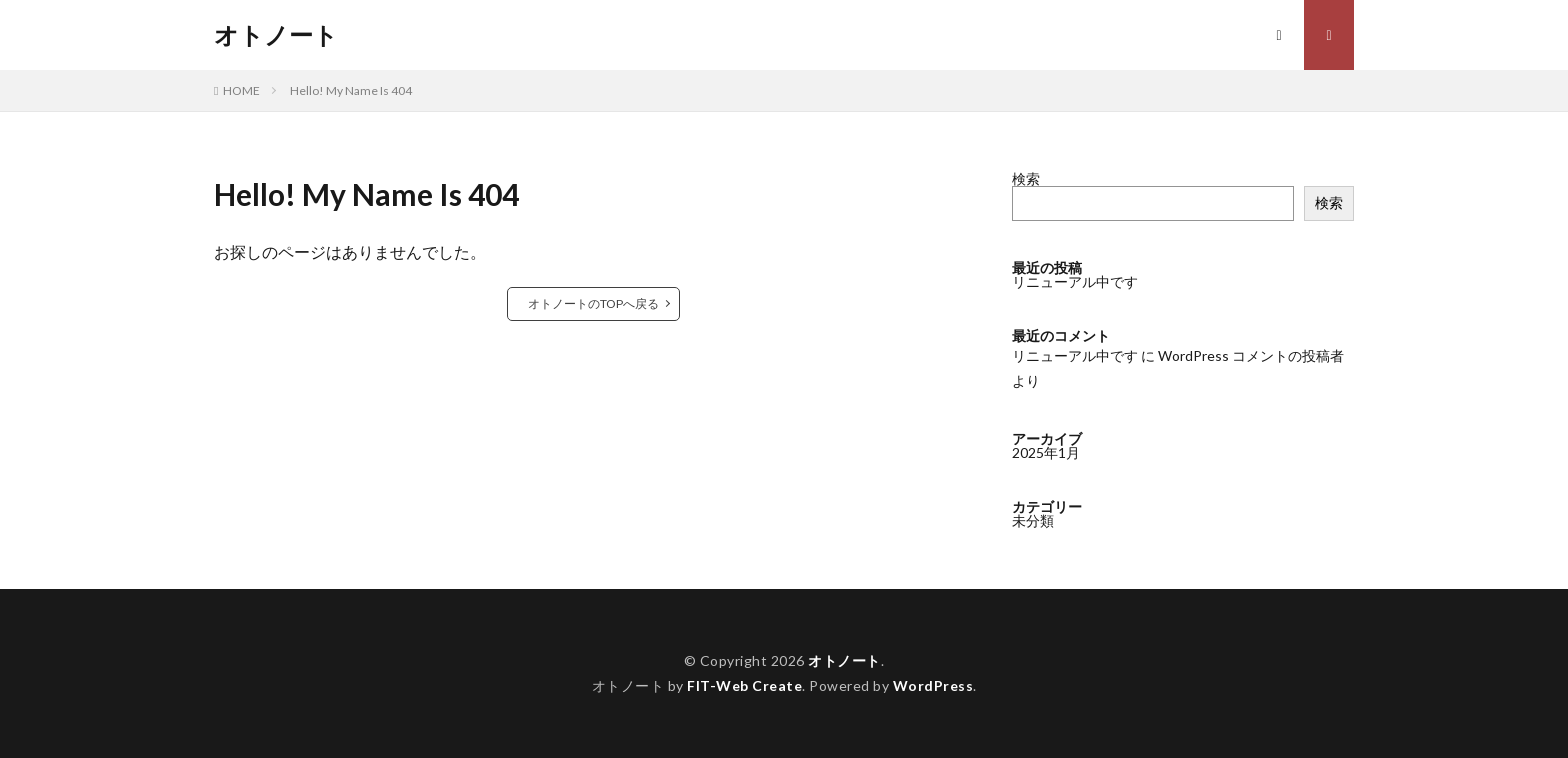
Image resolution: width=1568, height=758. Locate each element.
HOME (241, 90)
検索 (1026, 178)
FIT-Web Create (744, 685)
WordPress (933, 685)
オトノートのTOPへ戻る (593, 303)
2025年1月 (1046, 452)
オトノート (276, 35)
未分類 (1033, 520)
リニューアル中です (1075, 281)
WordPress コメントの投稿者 (1251, 355)
